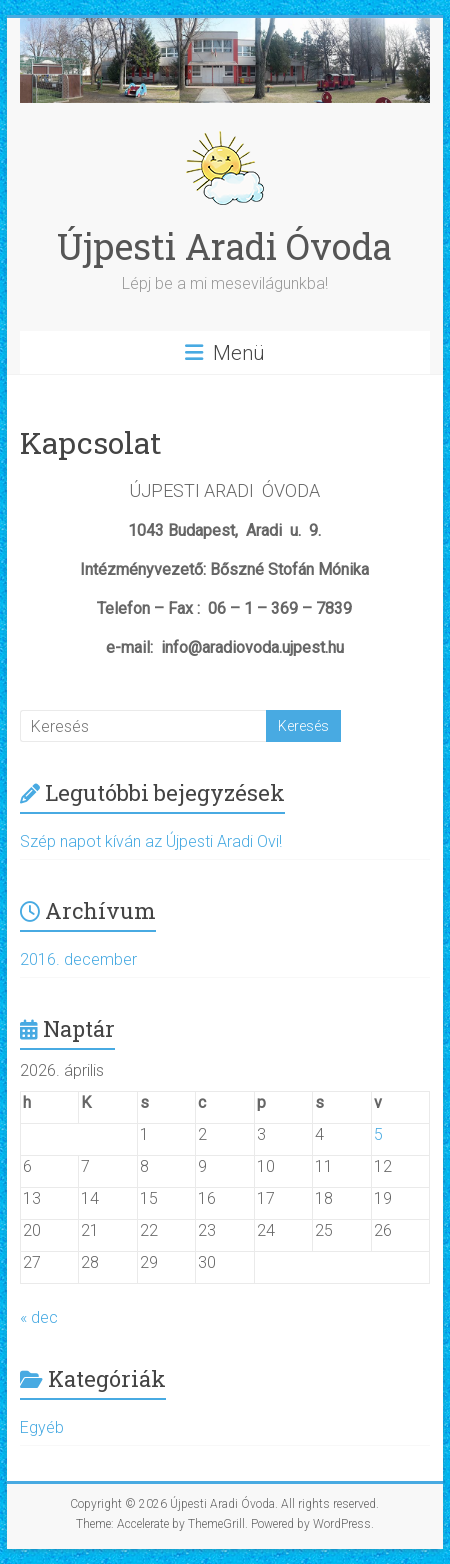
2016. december (78, 959)
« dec (39, 1317)
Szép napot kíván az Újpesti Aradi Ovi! (151, 841)
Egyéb (42, 1427)
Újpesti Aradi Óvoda (224, 246)
